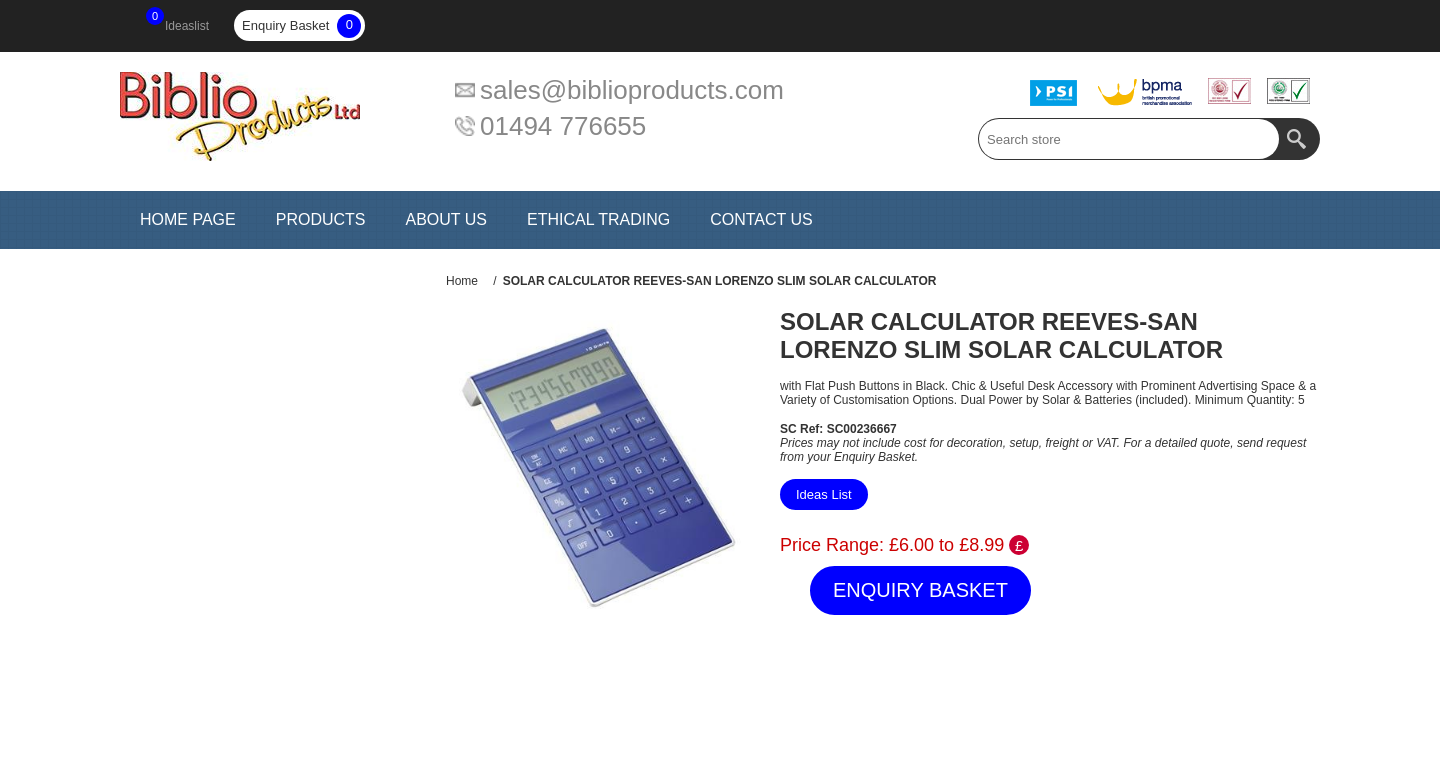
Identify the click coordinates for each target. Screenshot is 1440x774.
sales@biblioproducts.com (632, 90)
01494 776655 (563, 126)
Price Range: (832, 545)
